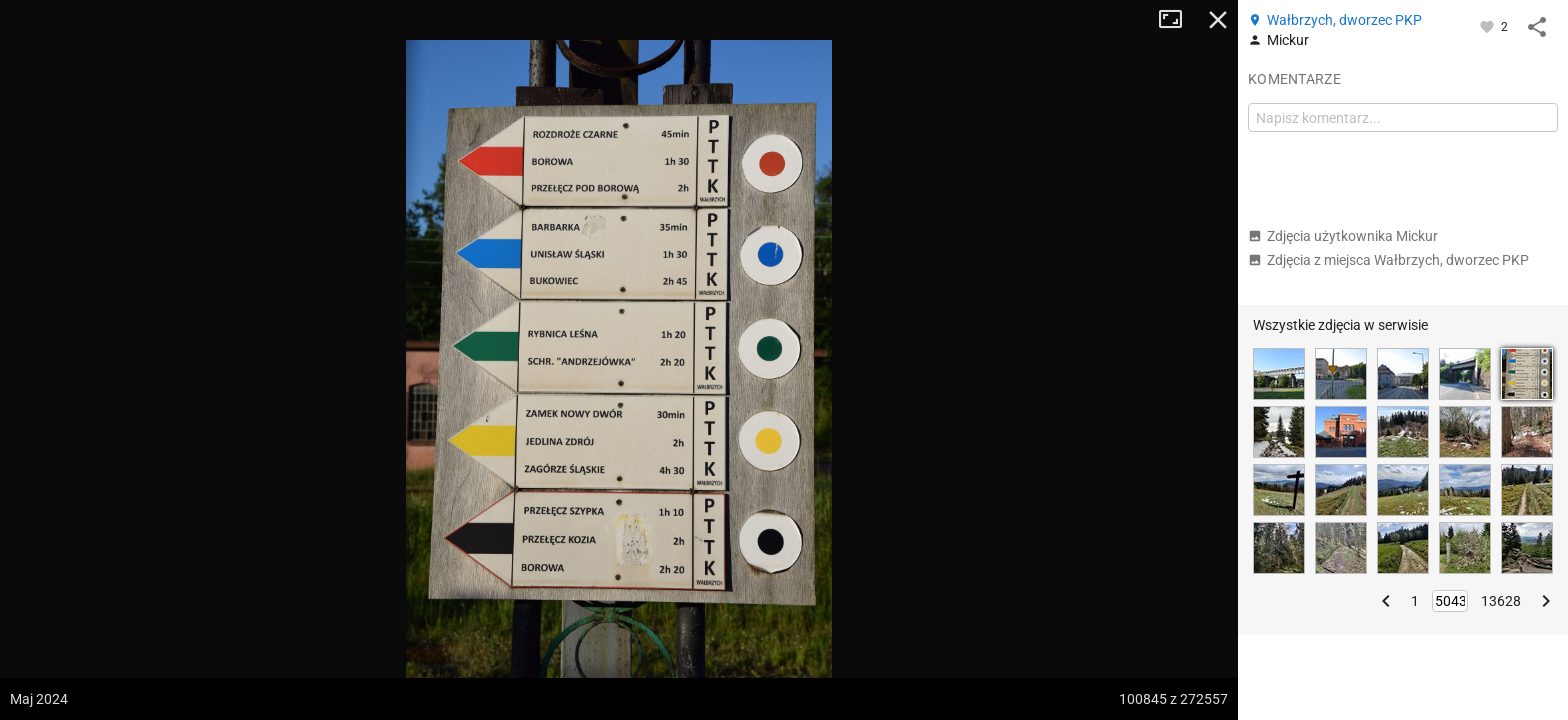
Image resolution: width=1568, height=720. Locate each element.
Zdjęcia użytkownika (1343, 236)
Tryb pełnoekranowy (1178, 20)
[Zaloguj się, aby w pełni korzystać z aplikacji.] (1488, 26)
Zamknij (1218, 20)
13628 (1501, 601)
